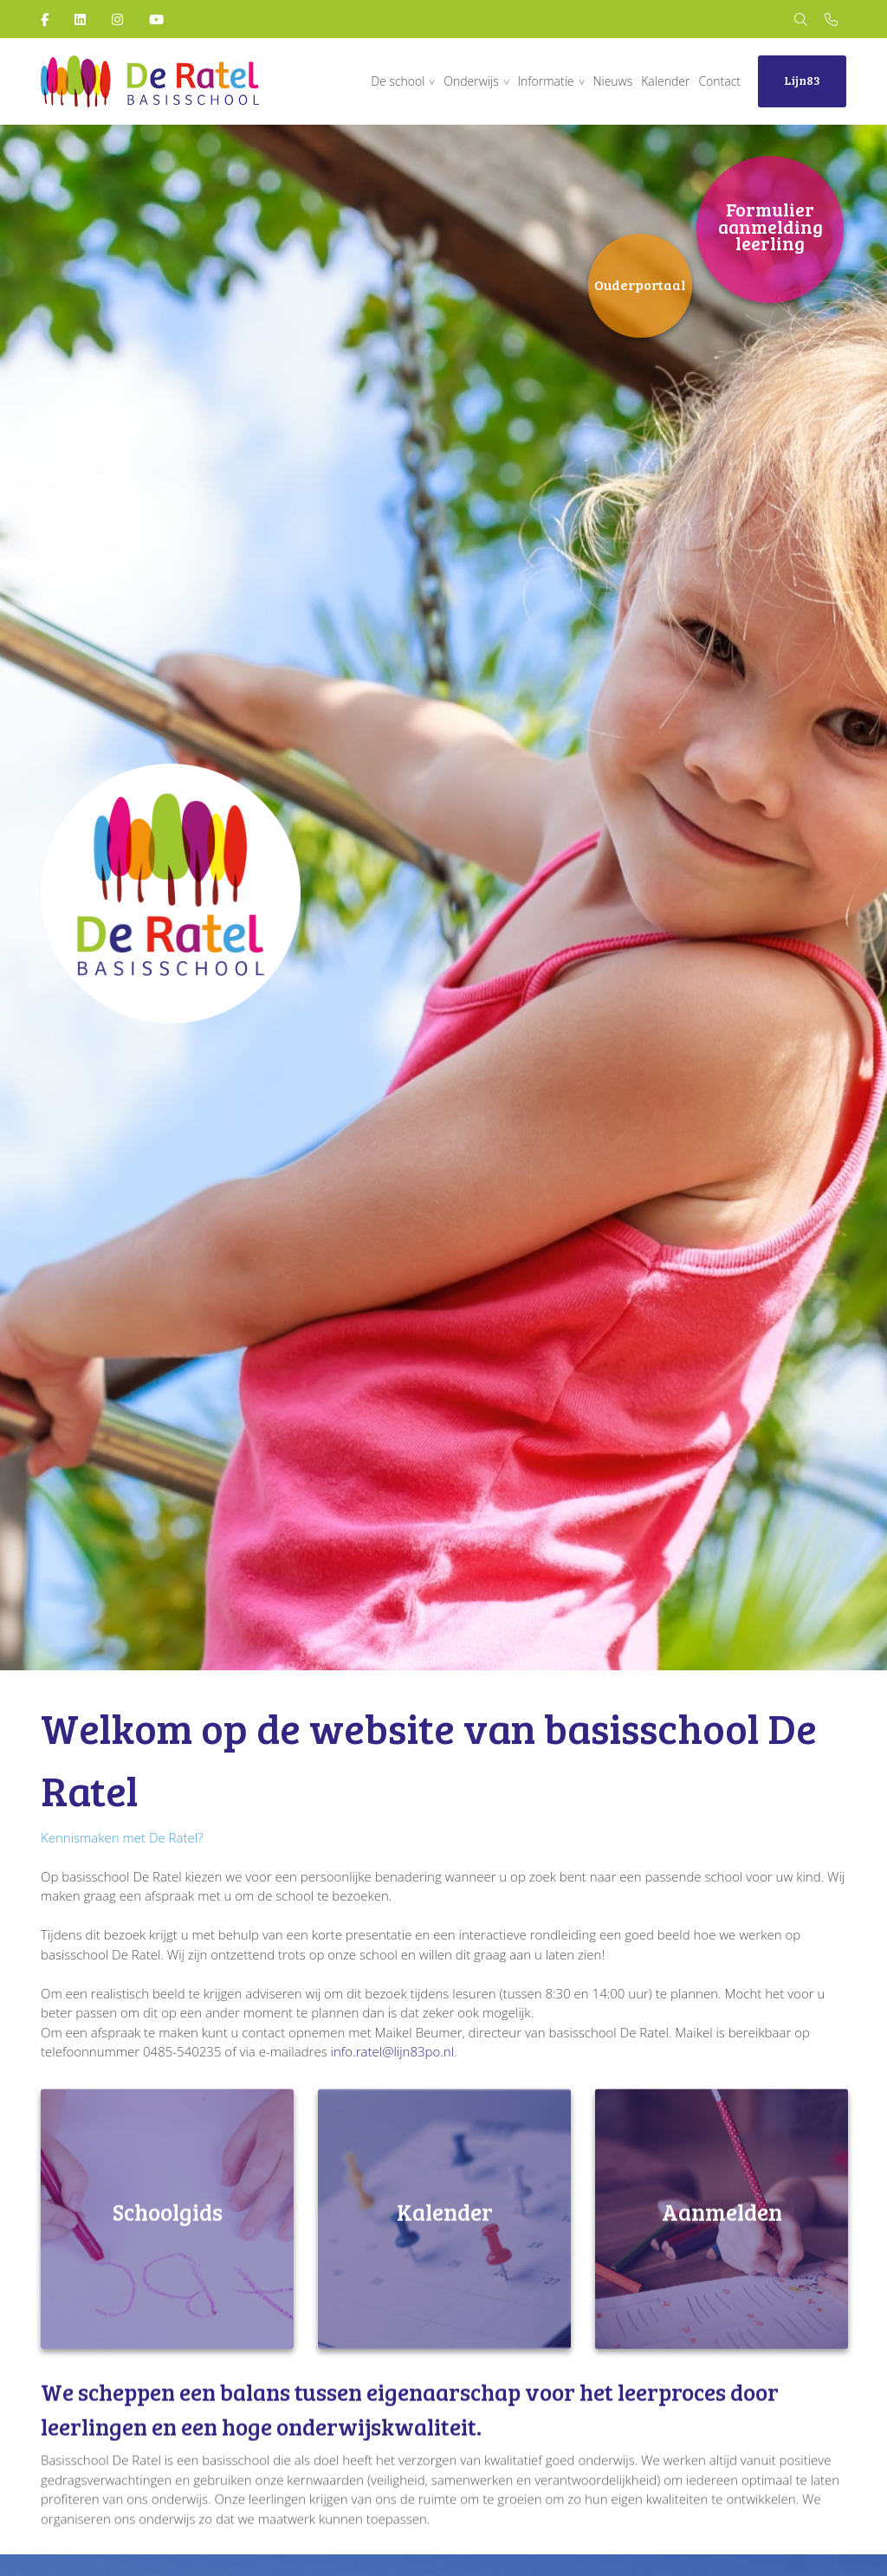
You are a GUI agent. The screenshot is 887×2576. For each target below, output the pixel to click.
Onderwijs (471, 81)
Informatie (546, 81)
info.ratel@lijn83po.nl (393, 2051)
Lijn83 (802, 80)
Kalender (665, 81)
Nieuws (612, 81)
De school (397, 81)
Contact (719, 81)
